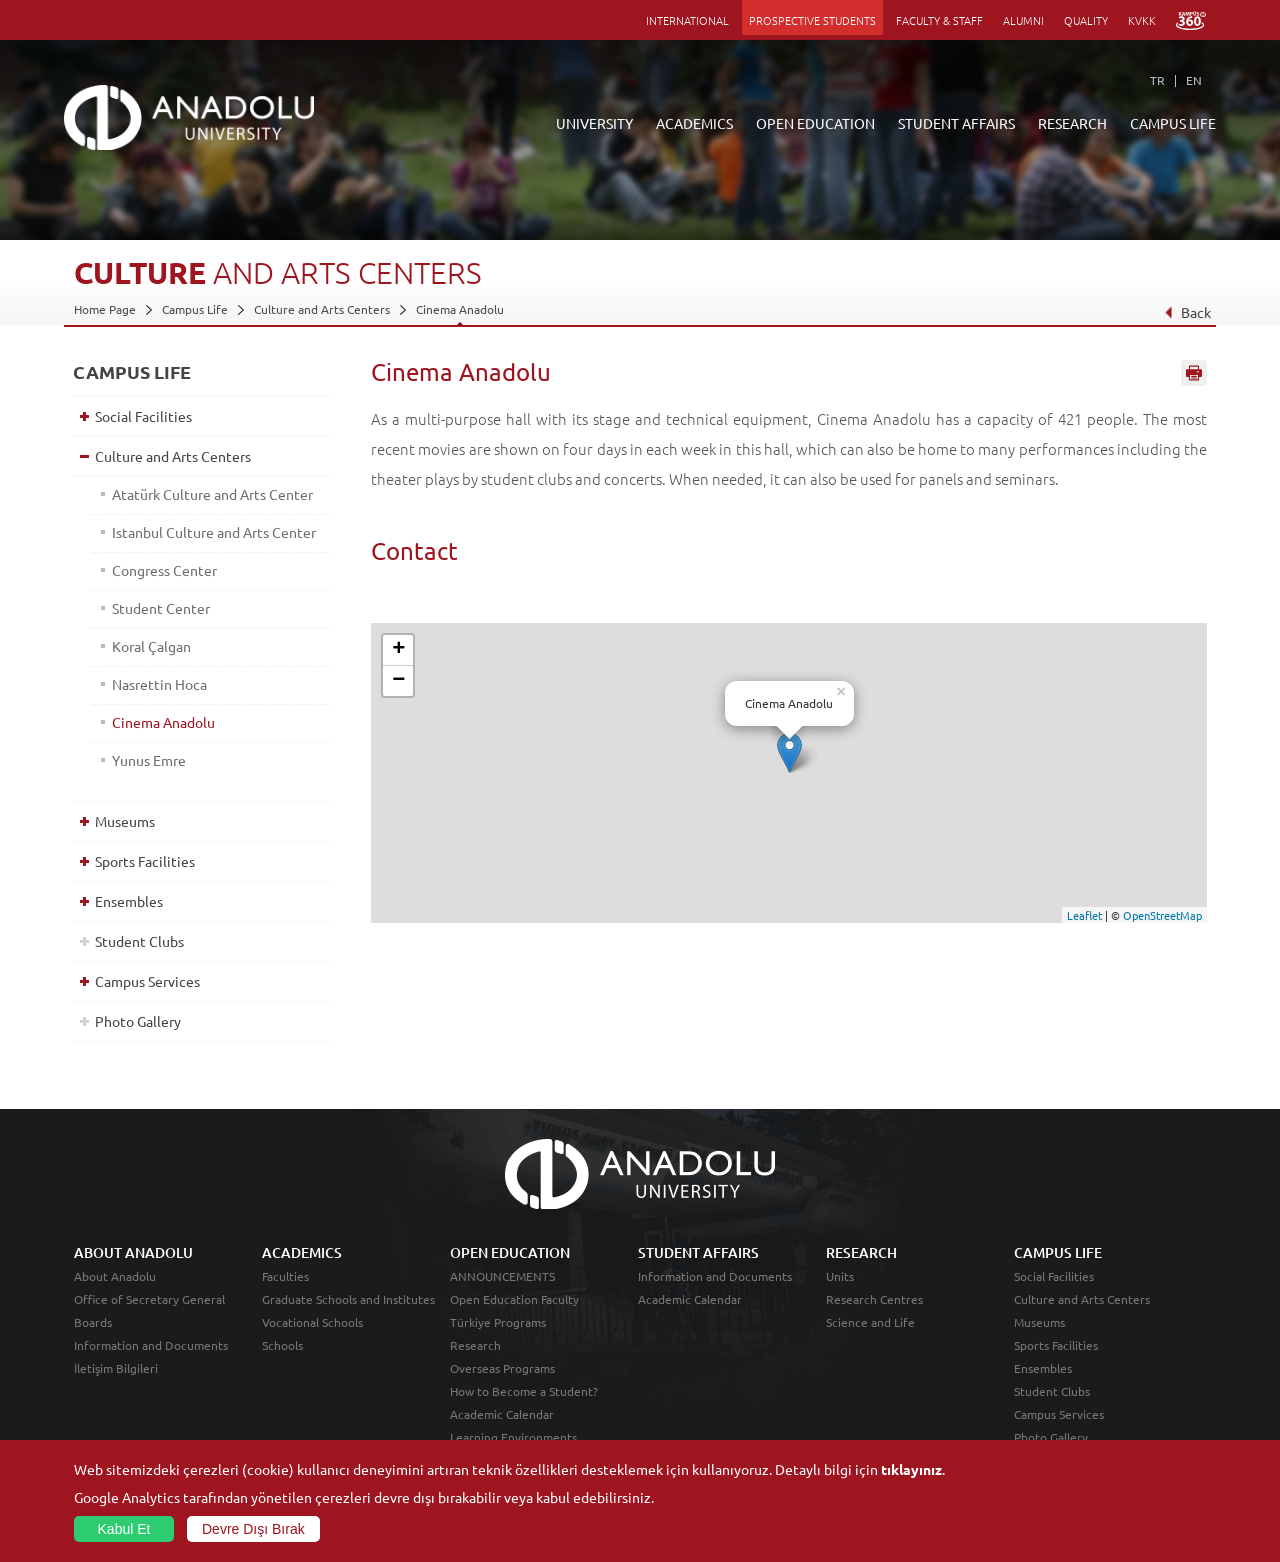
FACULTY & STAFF (939, 20)
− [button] (398, 681)
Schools (282, 1345)
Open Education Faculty (514, 1299)
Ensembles (129, 901)
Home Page (105, 309)
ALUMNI (1023, 20)
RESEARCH (1072, 123)
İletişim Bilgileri (116, 1368)
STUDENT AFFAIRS (956, 123)
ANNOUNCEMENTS (502, 1276)
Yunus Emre (149, 760)
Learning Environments (513, 1437)
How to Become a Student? (524, 1391)
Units (840, 1276)
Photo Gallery (138, 1021)
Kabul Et (124, 1529)
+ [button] (398, 650)
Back (1187, 312)
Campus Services (147, 981)
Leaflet (1084, 915)
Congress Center (164, 570)
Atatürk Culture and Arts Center (212, 494)
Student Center (161, 608)
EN (1194, 80)
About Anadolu (115, 1276)
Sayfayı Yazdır (1194, 373)
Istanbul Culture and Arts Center (214, 532)
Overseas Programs (502, 1368)
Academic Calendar (502, 1414)
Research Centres (874, 1299)
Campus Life (195, 309)
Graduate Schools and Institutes (348, 1299)
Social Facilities (143, 416)
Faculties (285, 1276)
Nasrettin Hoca (159, 684)
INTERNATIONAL (687, 20)
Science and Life (870, 1322)
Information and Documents (151, 1345)
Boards (93, 1322)
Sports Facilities (145, 861)
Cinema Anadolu (460, 309)
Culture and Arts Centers (322, 309)
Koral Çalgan (151, 646)
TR (1157, 80)
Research (475, 1345)
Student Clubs (139, 941)
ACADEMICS (694, 123)
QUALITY (1086, 20)
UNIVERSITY (594, 123)
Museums (125, 821)
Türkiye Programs (498, 1322)
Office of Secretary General (149, 1299)
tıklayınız (911, 1469)
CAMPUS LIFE (1173, 123)
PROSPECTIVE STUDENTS (812, 20)
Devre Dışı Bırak (253, 1529)
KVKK (1142, 20)
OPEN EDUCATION (815, 123)
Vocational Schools (312, 1322)
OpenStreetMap (1162, 915)
